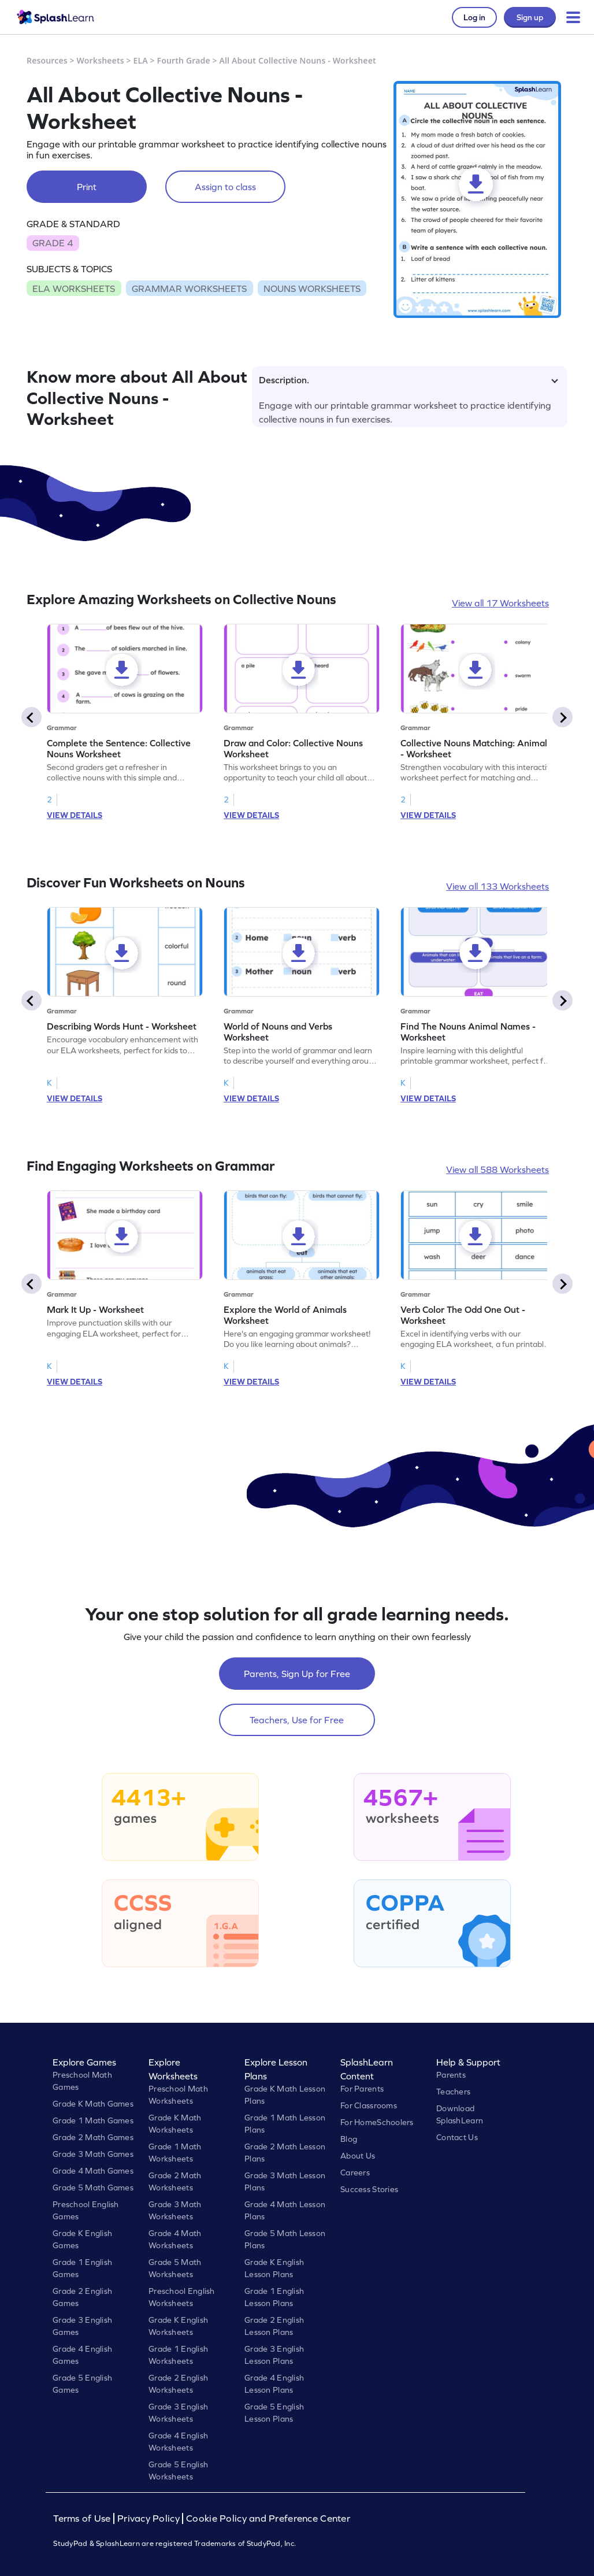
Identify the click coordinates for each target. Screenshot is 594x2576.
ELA (140, 60)
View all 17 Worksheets (500, 603)
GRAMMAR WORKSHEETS (189, 288)
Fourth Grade (183, 60)
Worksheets (100, 60)
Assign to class (225, 187)
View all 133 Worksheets (497, 886)
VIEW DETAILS (74, 815)
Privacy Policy (148, 2518)
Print (86, 187)
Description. (408, 380)
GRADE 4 (52, 243)
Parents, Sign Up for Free (297, 1673)
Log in (474, 17)
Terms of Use (83, 2518)
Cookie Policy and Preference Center (268, 2518)
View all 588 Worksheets (497, 1169)
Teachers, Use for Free (297, 1720)
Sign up (530, 17)
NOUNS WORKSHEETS (312, 288)
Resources (47, 60)
